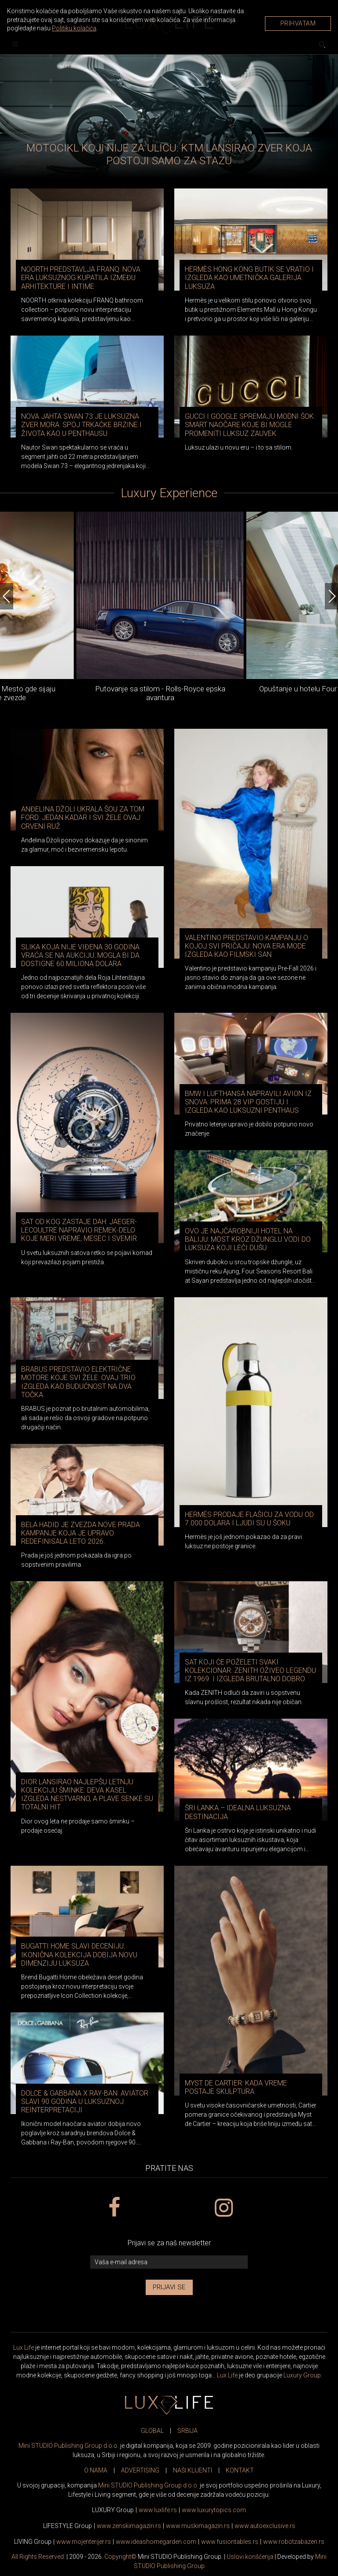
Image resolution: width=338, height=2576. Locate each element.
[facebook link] (114, 2208)
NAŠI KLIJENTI (192, 2470)
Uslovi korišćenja (250, 2556)
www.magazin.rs (129, 2525)
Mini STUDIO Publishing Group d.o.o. (68, 2445)
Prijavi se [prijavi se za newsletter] (169, 2287)
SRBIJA (187, 2430)
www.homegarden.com (156, 2541)
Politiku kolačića (74, 28)
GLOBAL (152, 2430)
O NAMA (95, 2470)
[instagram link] (224, 2208)
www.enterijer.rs (83, 2541)
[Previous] (6, 596)
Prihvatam (298, 23)
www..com (214, 2509)
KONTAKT (240, 2470)
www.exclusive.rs (265, 2525)
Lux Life (23, 2347)
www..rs (158, 2509)
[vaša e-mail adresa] (169, 2262)
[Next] (331, 596)
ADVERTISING (140, 2470)
